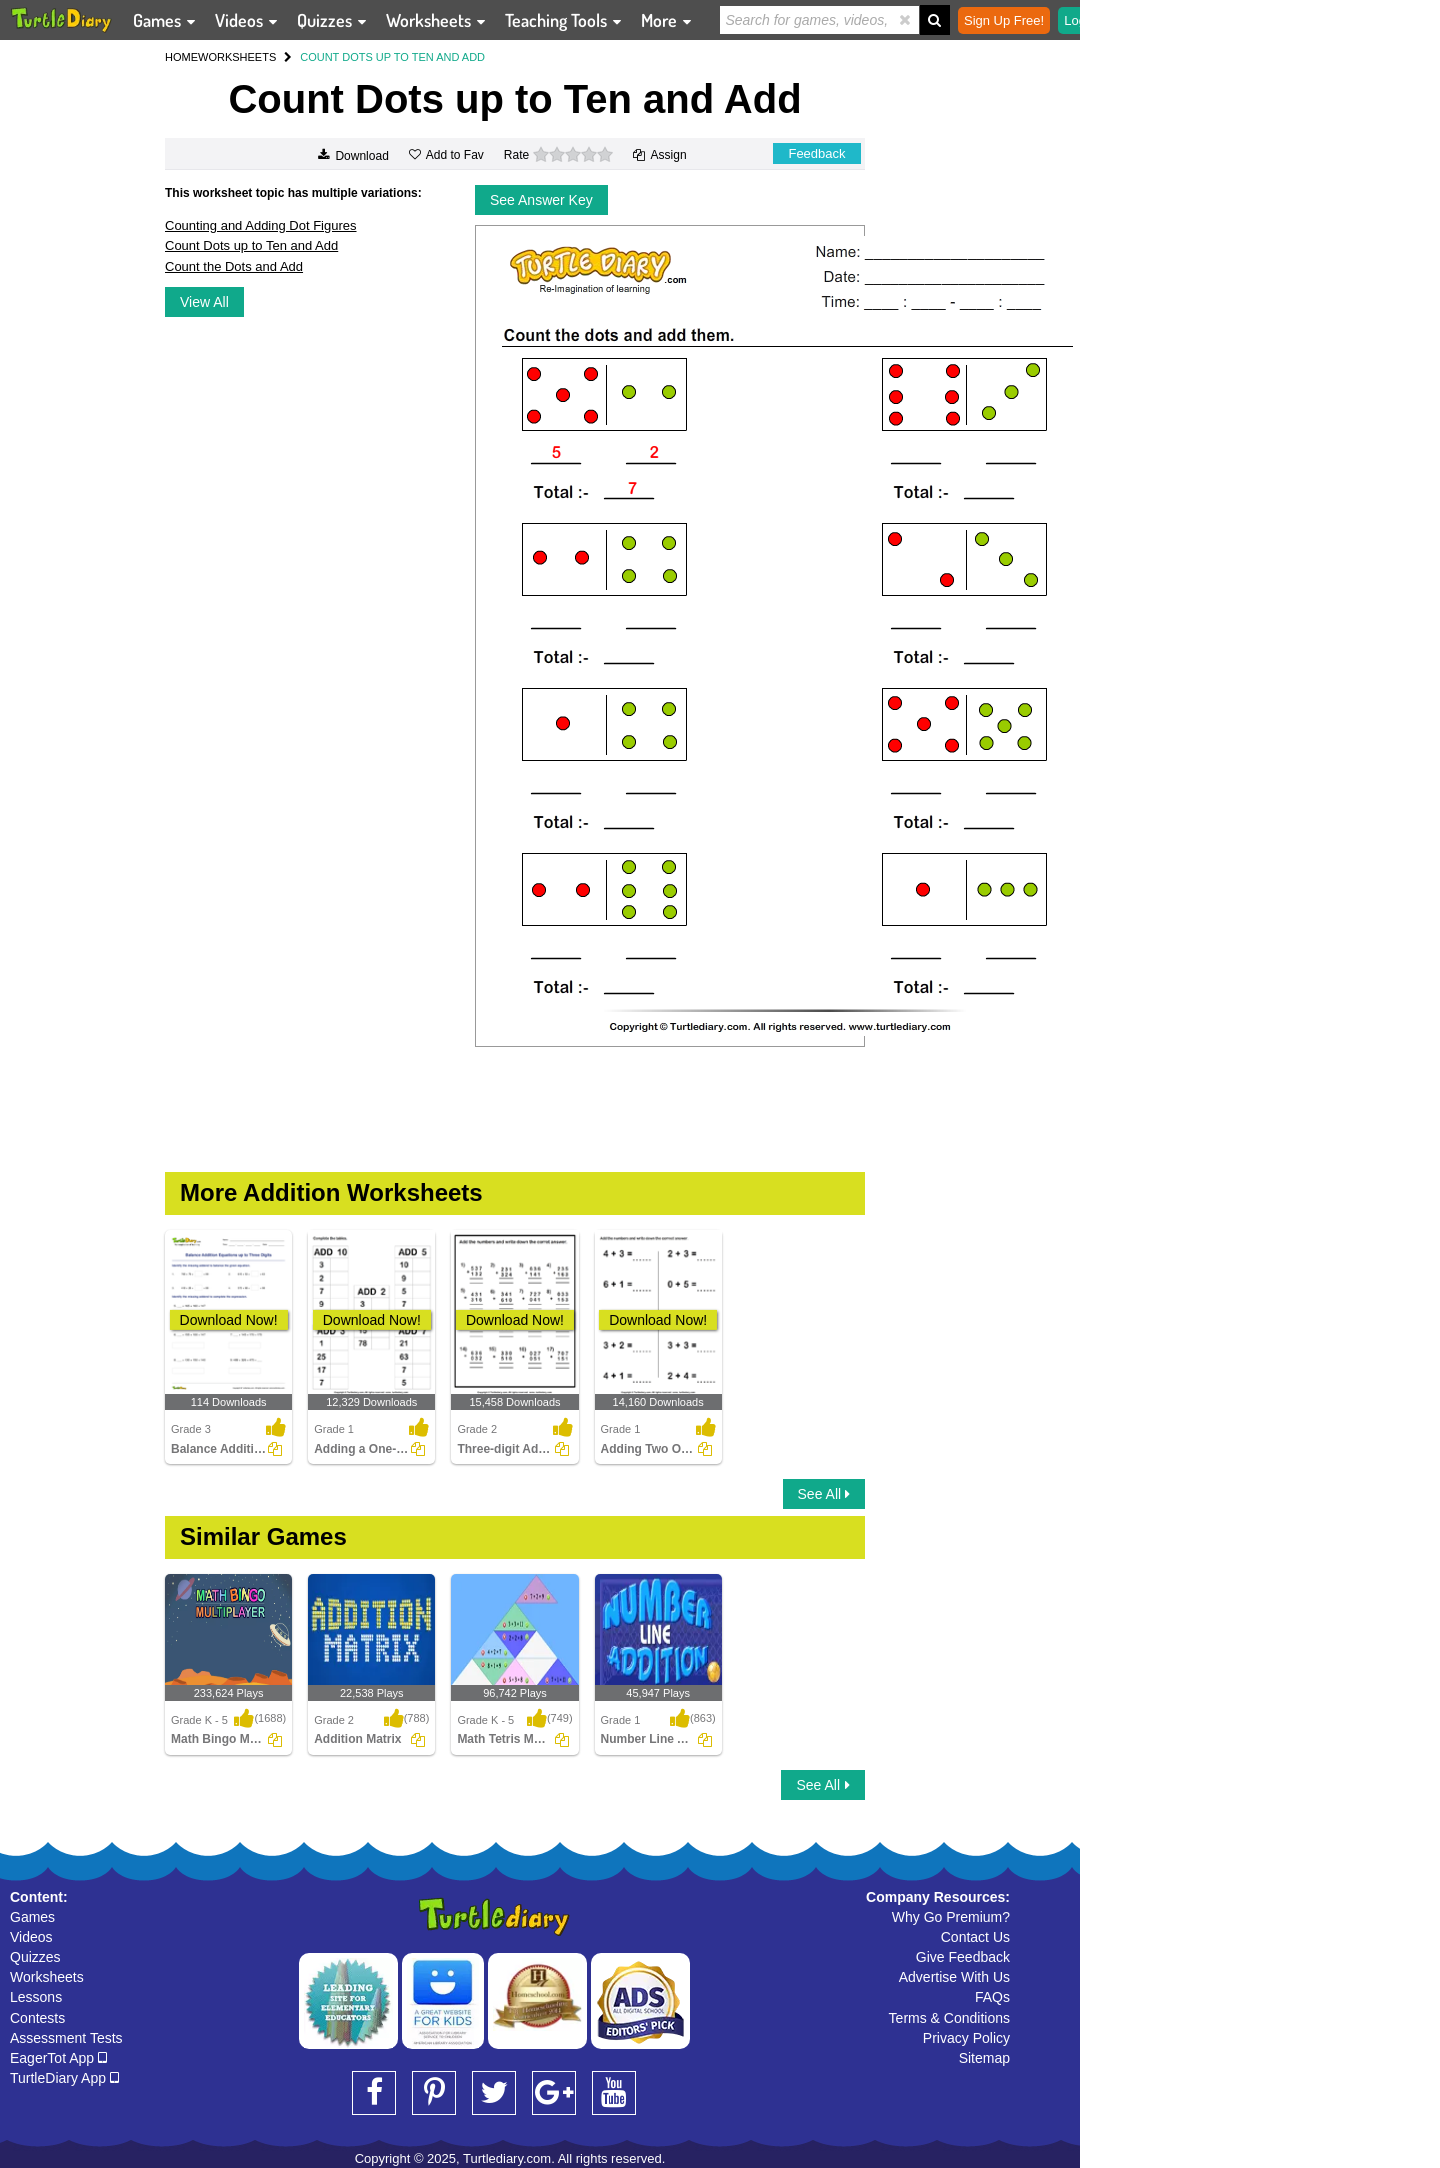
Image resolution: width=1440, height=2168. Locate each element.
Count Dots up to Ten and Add (251, 245)
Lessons (36, 1997)
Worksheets (47, 1977)
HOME (181, 57)
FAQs (992, 1997)
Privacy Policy (966, 2038)
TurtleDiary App (64, 2078)
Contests (37, 2018)
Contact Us (975, 1937)
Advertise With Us (954, 1977)
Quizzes (35, 1957)
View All (204, 302)
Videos (31, 1937)
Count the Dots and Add (234, 266)
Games (32, 1917)
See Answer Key (541, 200)
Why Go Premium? (951, 1917)
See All (824, 1494)
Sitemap (984, 2058)
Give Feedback (963, 1957)
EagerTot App (58, 2058)
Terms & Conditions (949, 2018)
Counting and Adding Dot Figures (261, 225)
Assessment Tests (66, 2038)
